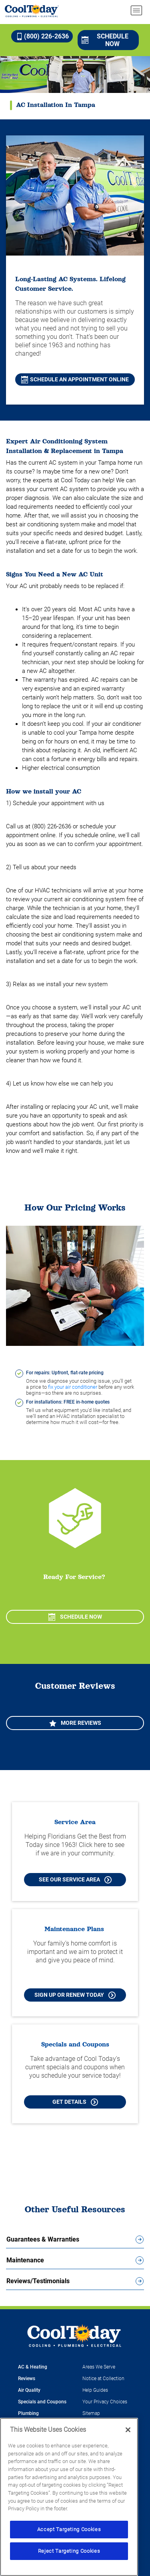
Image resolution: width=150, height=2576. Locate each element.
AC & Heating (32, 2367)
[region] (69, 2497)
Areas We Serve (98, 2367)
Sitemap (91, 2413)
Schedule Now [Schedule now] (105, 40)
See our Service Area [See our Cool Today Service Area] (75, 1879)
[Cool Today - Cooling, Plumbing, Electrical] (32, 10)
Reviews (26, 2378)
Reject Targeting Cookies (69, 2551)
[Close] (128, 2430)
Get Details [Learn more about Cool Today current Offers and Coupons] (75, 2102)
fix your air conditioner (72, 1387)
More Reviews (75, 1723)
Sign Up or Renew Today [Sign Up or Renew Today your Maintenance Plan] (75, 1995)
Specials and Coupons (42, 2402)
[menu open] (136, 10)
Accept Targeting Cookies (69, 2529)
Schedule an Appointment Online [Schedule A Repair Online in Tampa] (75, 379)
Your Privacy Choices (104, 2402)
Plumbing (28, 2413)
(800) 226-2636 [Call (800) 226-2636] (42, 36)
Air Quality (29, 2390)
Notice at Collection (103, 2378)
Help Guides (95, 2390)
